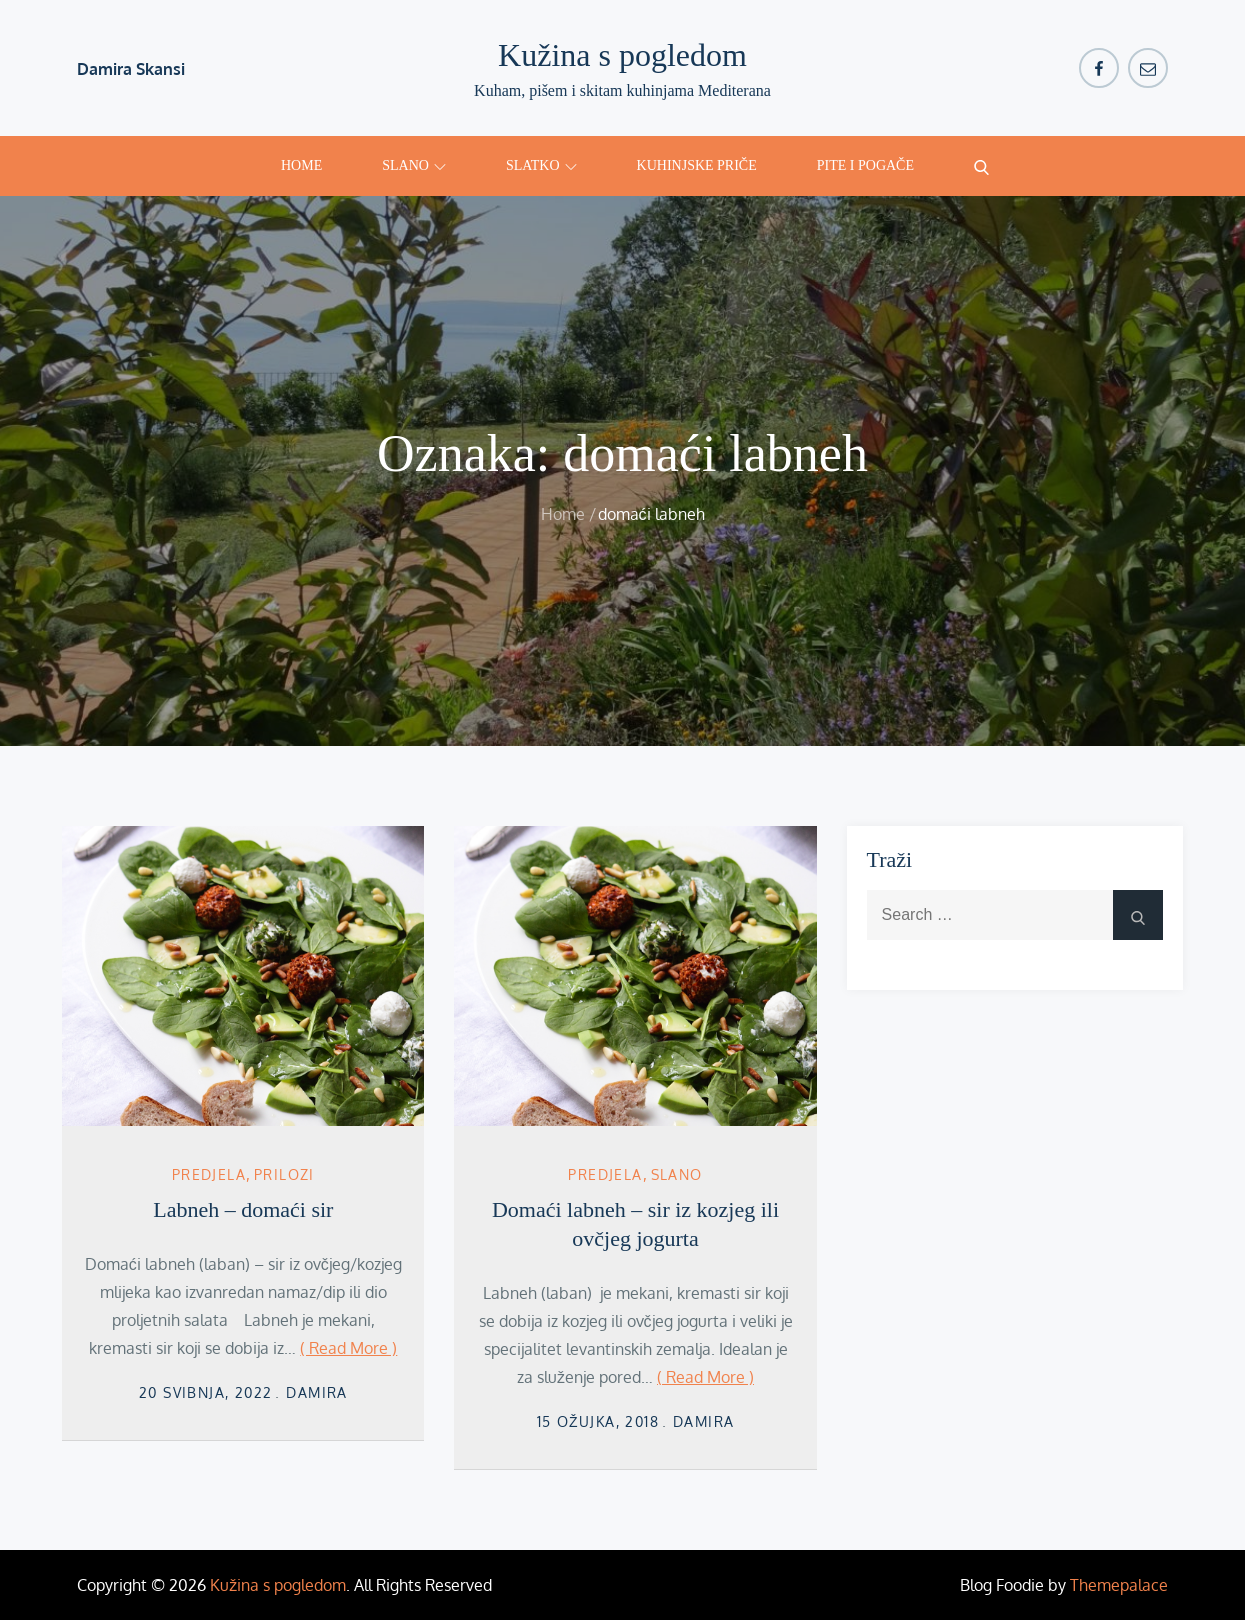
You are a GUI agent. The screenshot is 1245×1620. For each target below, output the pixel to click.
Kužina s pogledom (622, 55)
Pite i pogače (865, 165)
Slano (414, 165)
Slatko (541, 165)
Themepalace (1119, 1585)
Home (301, 165)
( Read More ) (348, 1348)
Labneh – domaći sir (243, 1209)
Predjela (209, 1174)
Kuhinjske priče (697, 165)
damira (316, 1392)
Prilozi (284, 1174)
